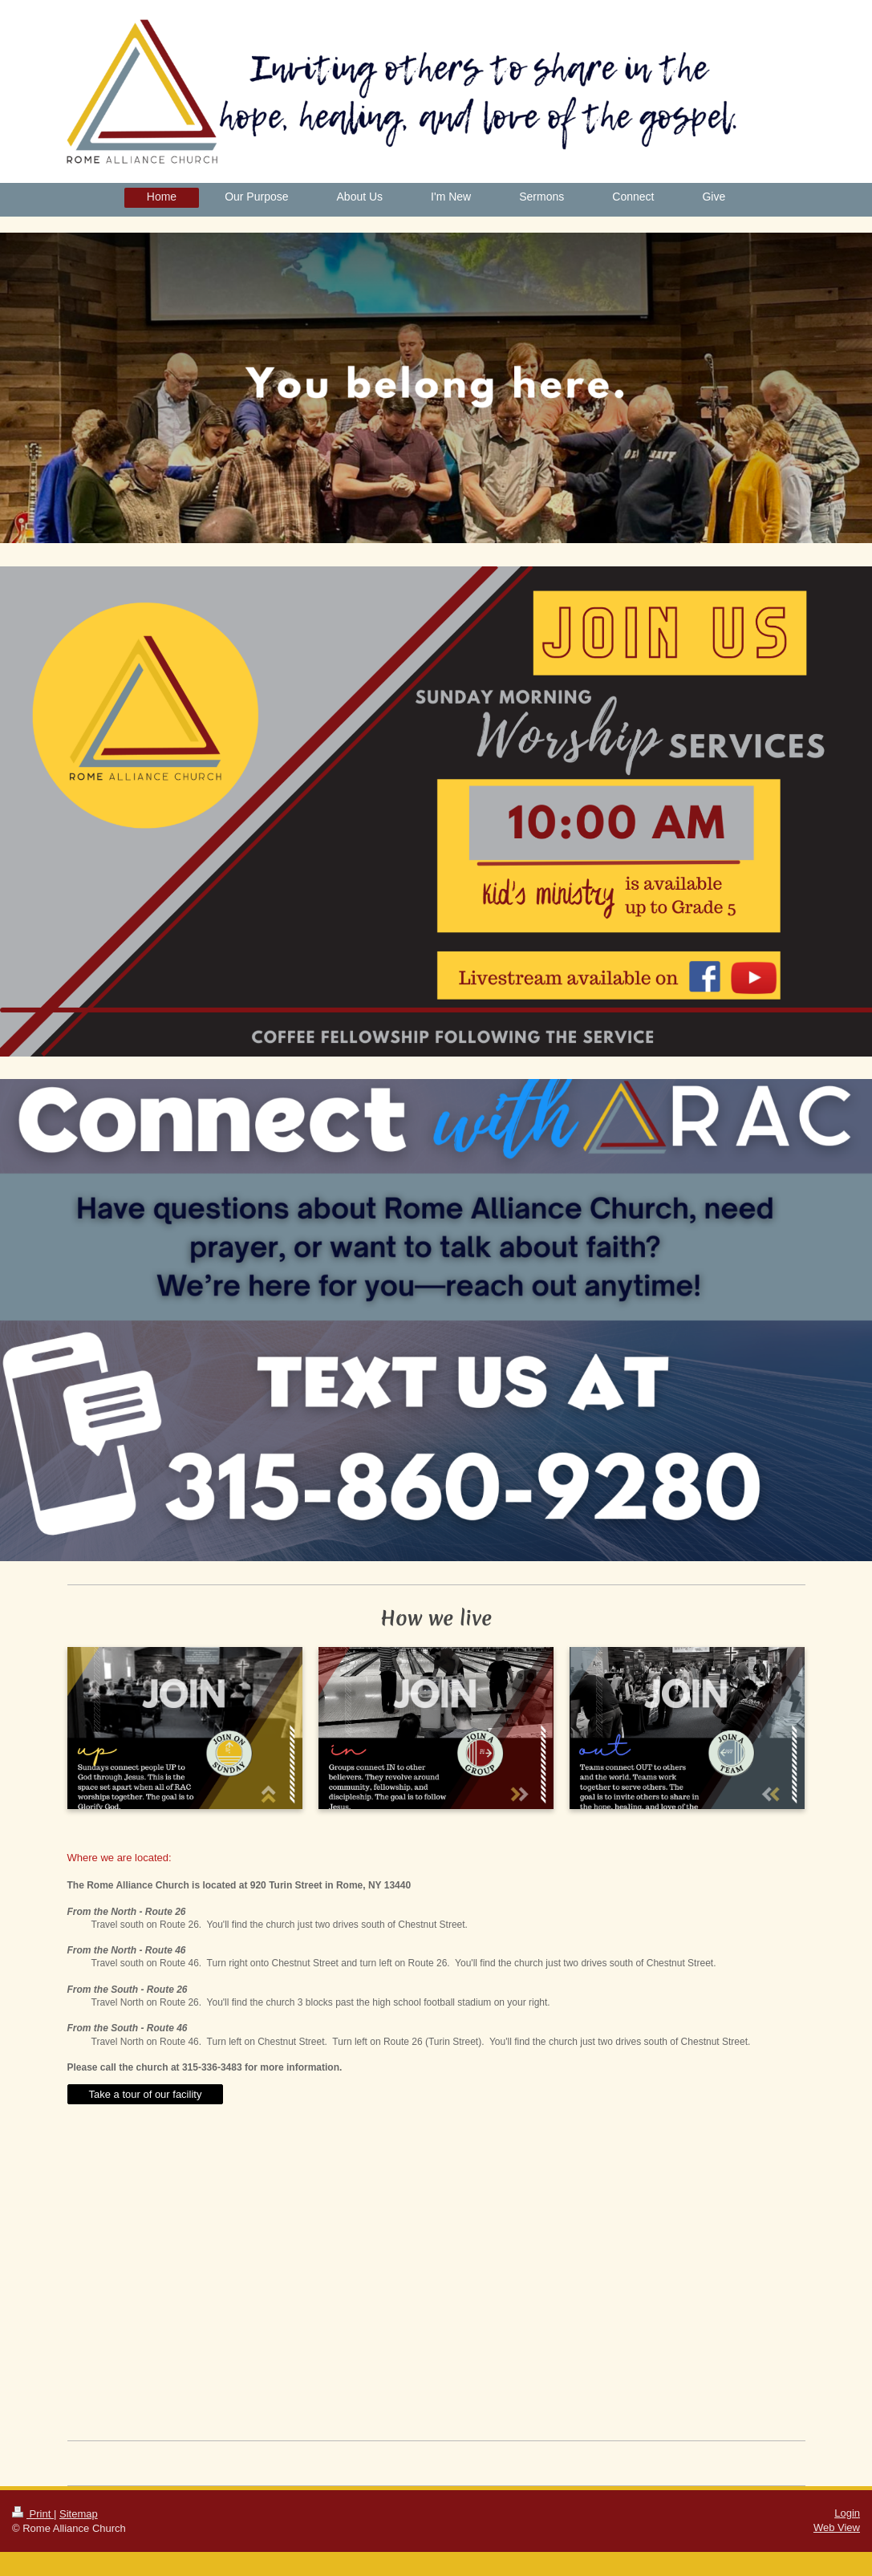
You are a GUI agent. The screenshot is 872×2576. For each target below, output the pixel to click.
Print (33, 2514)
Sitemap (78, 2514)
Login (847, 2513)
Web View (836, 2527)
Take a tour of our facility (145, 2094)
